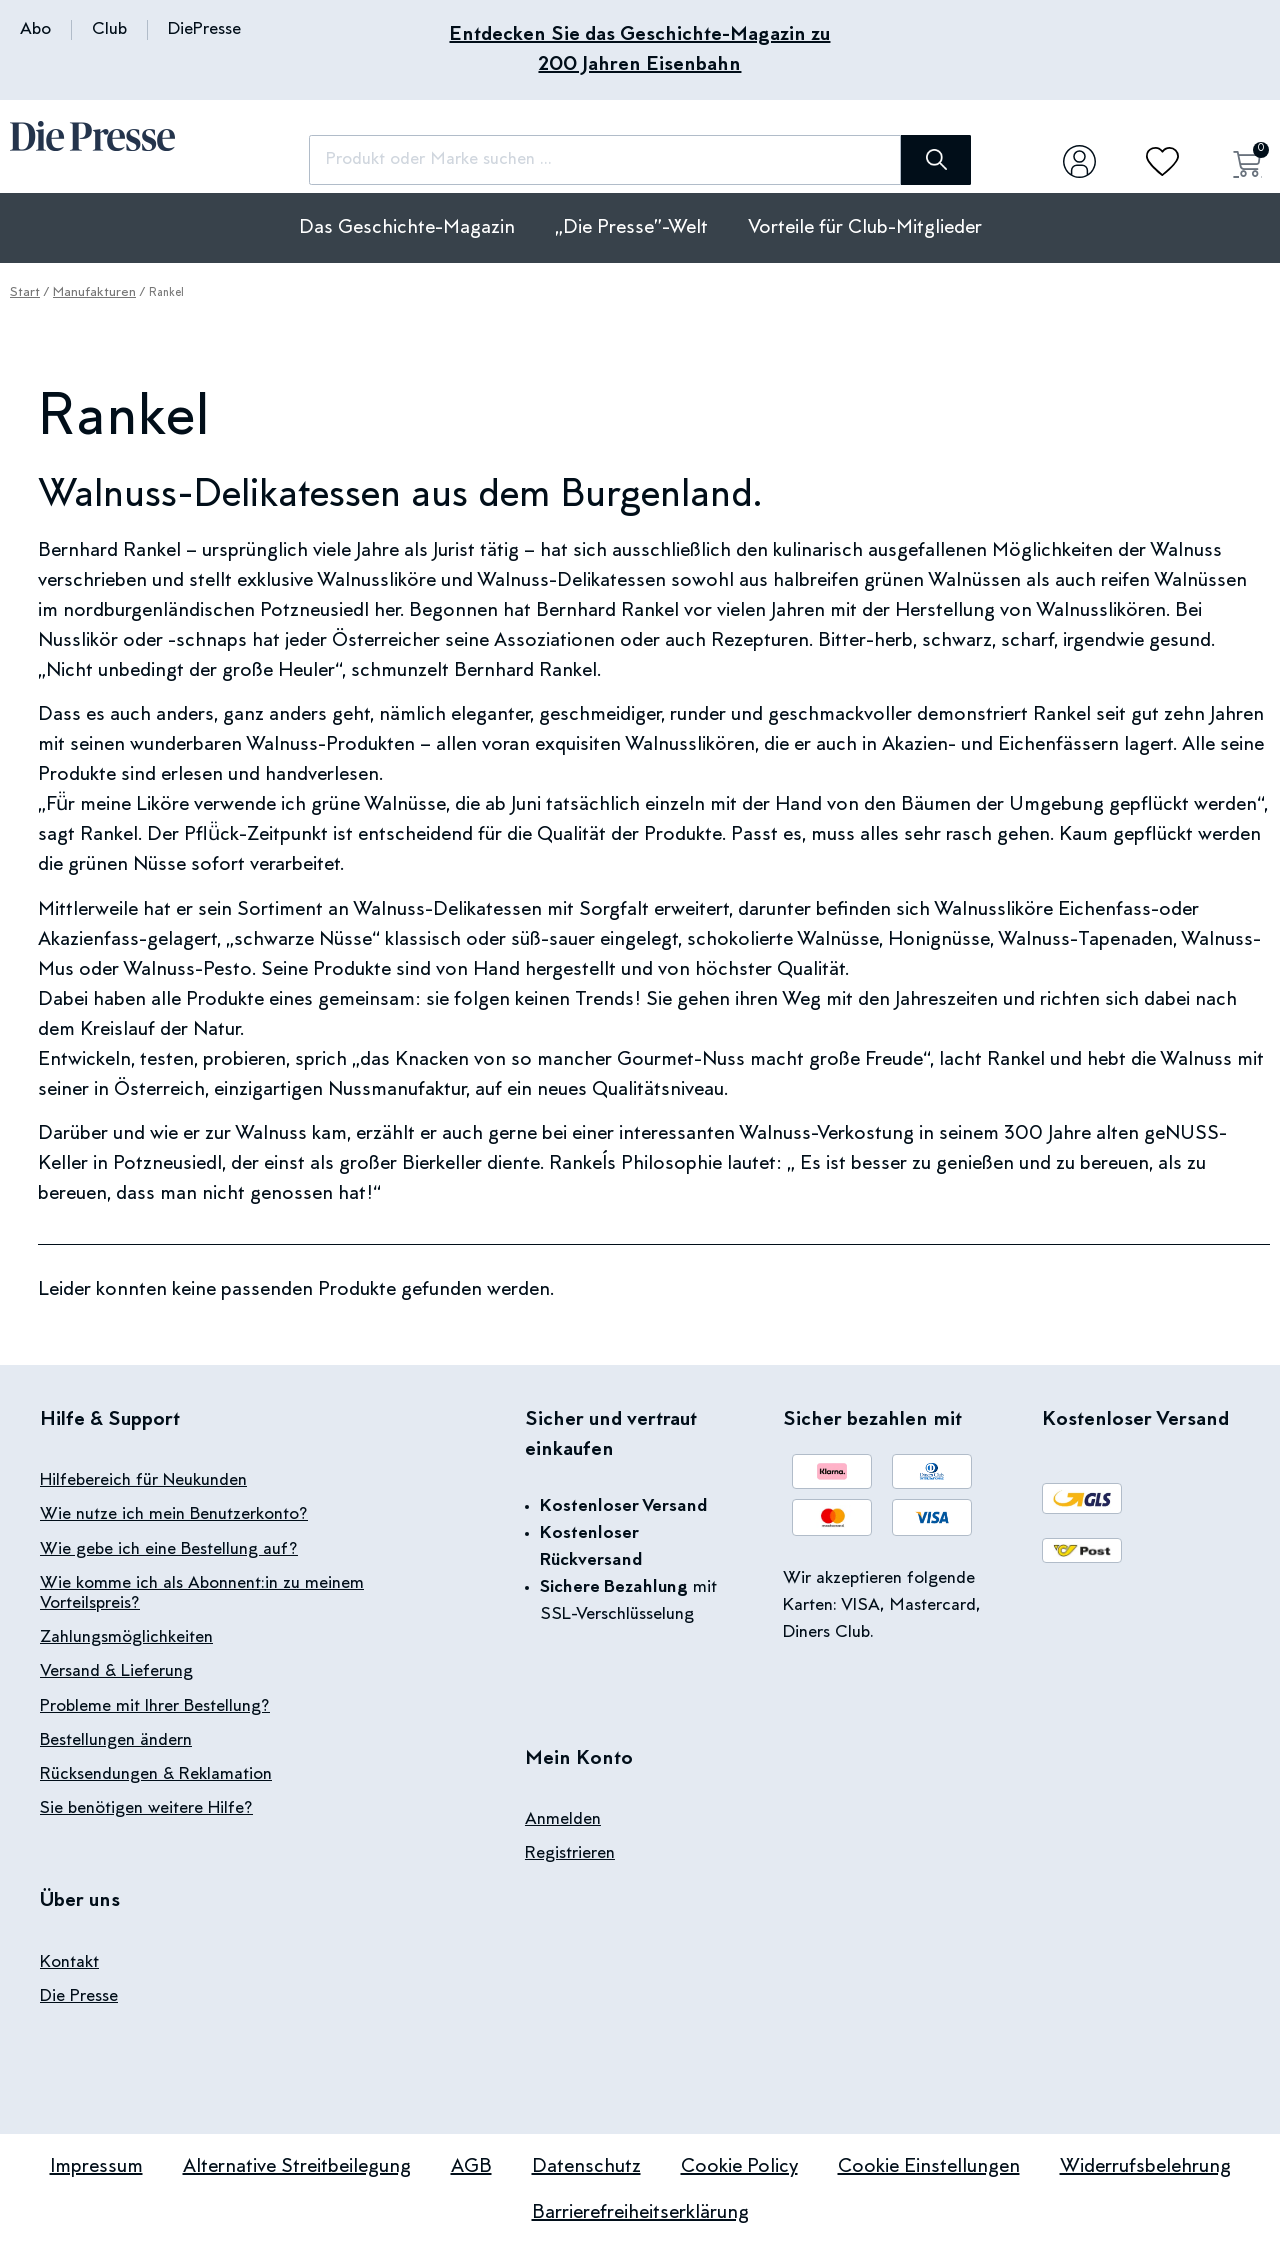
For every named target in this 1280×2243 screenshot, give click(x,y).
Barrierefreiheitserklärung (640, 2210)
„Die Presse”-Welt (631, 228)
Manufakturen (94, 293)
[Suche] (900, 160)
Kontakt (69, 1960)
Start (25, 293)
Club (109, 30)
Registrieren (570, 1854)
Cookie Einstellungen (929, 2164)
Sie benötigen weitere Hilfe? (147, 1807)
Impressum (96, 2164)
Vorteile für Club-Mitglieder (865, 228)
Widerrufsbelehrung (1145, 2164)
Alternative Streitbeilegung (297, 2164)
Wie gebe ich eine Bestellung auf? (169, 1549)
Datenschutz (586, 2164)
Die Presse (79, 1994)
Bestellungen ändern (116, 1739)
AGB (471, 2164)
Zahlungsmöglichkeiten (126, 1637)
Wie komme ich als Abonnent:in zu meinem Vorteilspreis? (202, 1593)
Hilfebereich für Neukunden (144, 1481)
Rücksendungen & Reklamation (156, 1773)
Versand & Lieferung (116, 1671)
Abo (35, 30)
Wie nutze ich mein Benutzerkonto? (174, 1515)
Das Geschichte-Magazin (407, 228)
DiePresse (204, 30)
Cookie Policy (739, 2164)
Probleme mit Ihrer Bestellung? (155, 1705)
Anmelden (563, 1820)
